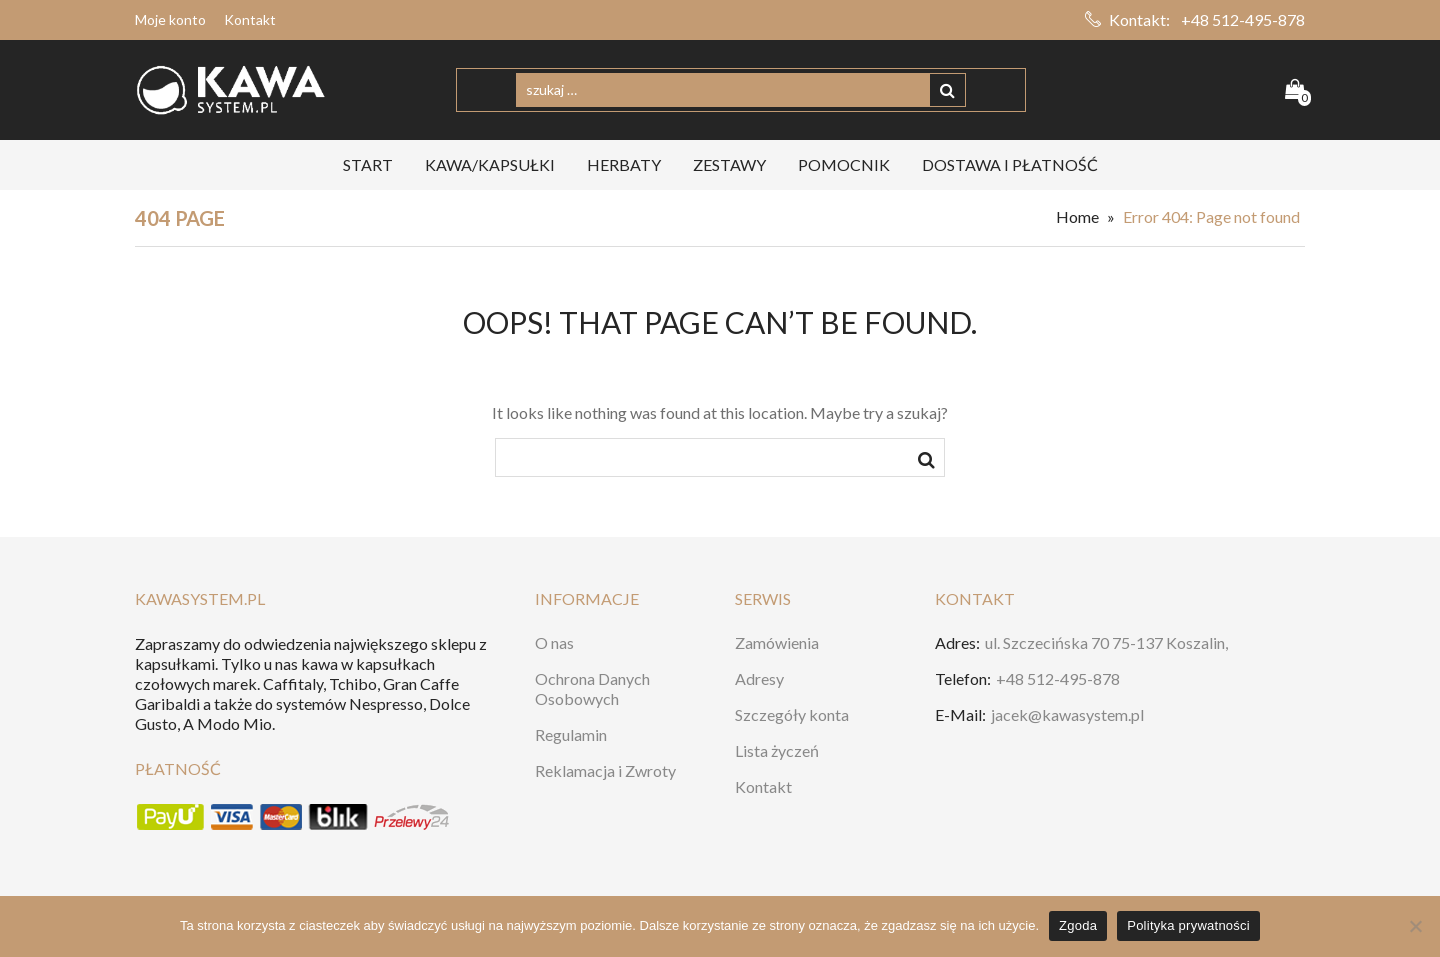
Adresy (759, 678)
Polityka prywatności (1188, 925)
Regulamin (571, 734)
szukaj (926, 463)
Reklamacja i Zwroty (605, 770)
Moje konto (170, 19)
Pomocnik (844, 164)
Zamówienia (777, 642)
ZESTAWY (729, 164)
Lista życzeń (777, 750)
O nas (554, 642)
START (368, 164)
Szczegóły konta (792, 714)
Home (1077, 216)
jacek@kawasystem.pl (1067, 714)
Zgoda (1078, 925)
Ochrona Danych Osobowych (592, 688)
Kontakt (250, 19)
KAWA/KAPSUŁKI (490, 164)
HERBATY (624, 164)
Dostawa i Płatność (1010, 164)
